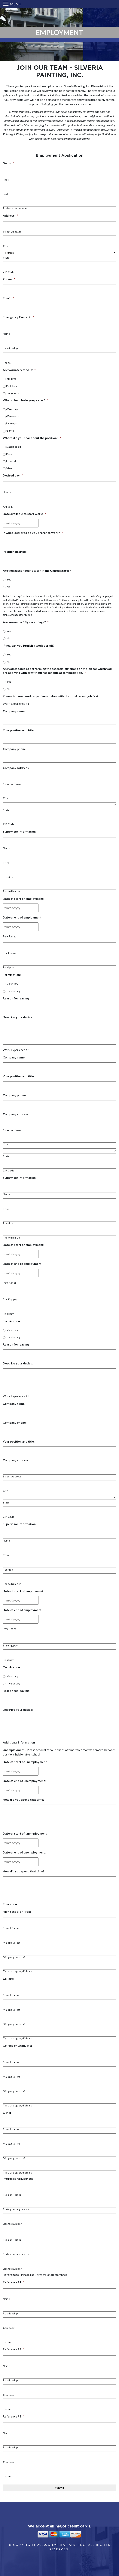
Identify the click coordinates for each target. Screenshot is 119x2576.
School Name (11, 1928)
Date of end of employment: (22, 917)
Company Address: (16, 768)
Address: (10, 215)
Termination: (12, 974)
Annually (8, 506)
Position (8, 877)
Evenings (11, 423)
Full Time (11, 378)
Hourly (7, 492)
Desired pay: (13, 475)
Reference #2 (13, 2349)
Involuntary (13, 991)
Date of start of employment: (23, 898)
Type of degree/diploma (17, 1971)
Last (5, 194)
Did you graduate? (14, 1957)
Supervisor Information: (19, 831)
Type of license (12, 2194)
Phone (7, 362)
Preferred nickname (15, 208)
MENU (15, 4)
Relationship (10, 348)
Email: (8, 298)
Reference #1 (13, 2282)
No (8, 586)
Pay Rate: (9, 936)
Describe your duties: (18, 1017)
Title (6, 862)
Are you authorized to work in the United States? (38, 570)
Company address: (16, 1114)
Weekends (12, 416)
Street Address (12, 231)
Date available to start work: (24, 513)
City (5, 246)
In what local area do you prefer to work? (33, 532)
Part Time (12, 385)
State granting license (16, 2209)
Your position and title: (19, 730)
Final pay (8, 967)
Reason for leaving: (16, 998)
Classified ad (13, 446)
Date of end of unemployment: (24, 1780)
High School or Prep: (17, 1911)
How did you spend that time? (23, 1799)
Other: (7, 2112)
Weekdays (12, 409)
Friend (9, 468)
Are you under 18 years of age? (26, 622)
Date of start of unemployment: (25, 1762)
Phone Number (12, 891)
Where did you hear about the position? (32, 438)
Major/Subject (11, 1942)
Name (8, 163)
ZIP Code (8, 272)
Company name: (14, 711)
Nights (10, 430)
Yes (9, 579)
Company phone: (14, 749)
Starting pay (10, 952)
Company (9, 2327)
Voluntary (12, 983)
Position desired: (14, 551)
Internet (11, 461)
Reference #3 (13, 2416)
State (6, 257)
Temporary (12, 393)
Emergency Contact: (18, 317)
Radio (9, 454)
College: (8, 1978)
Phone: (9, 279)
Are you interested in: (19, 370)
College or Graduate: (17, 2045)
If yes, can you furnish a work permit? (29, 645)
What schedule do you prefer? (25, 400)
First (5, 179)
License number (12, 2223)
